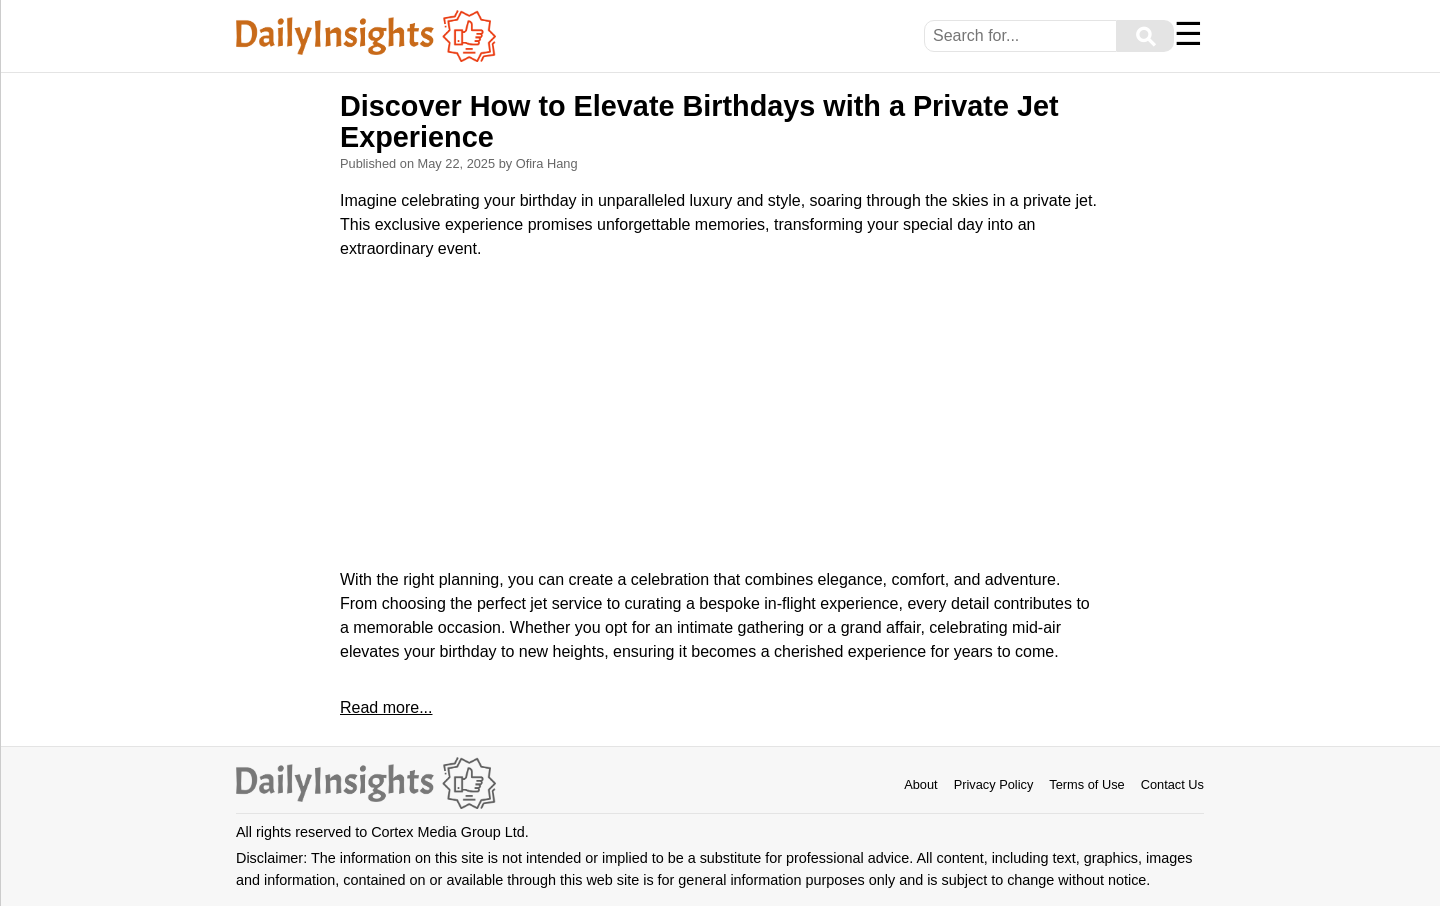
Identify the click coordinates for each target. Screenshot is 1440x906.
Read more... (386, 707)
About (920, 784)
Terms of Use (1086, 784)
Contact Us (1172, 784)
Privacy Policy (994, 784)
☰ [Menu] (1188, 34)
